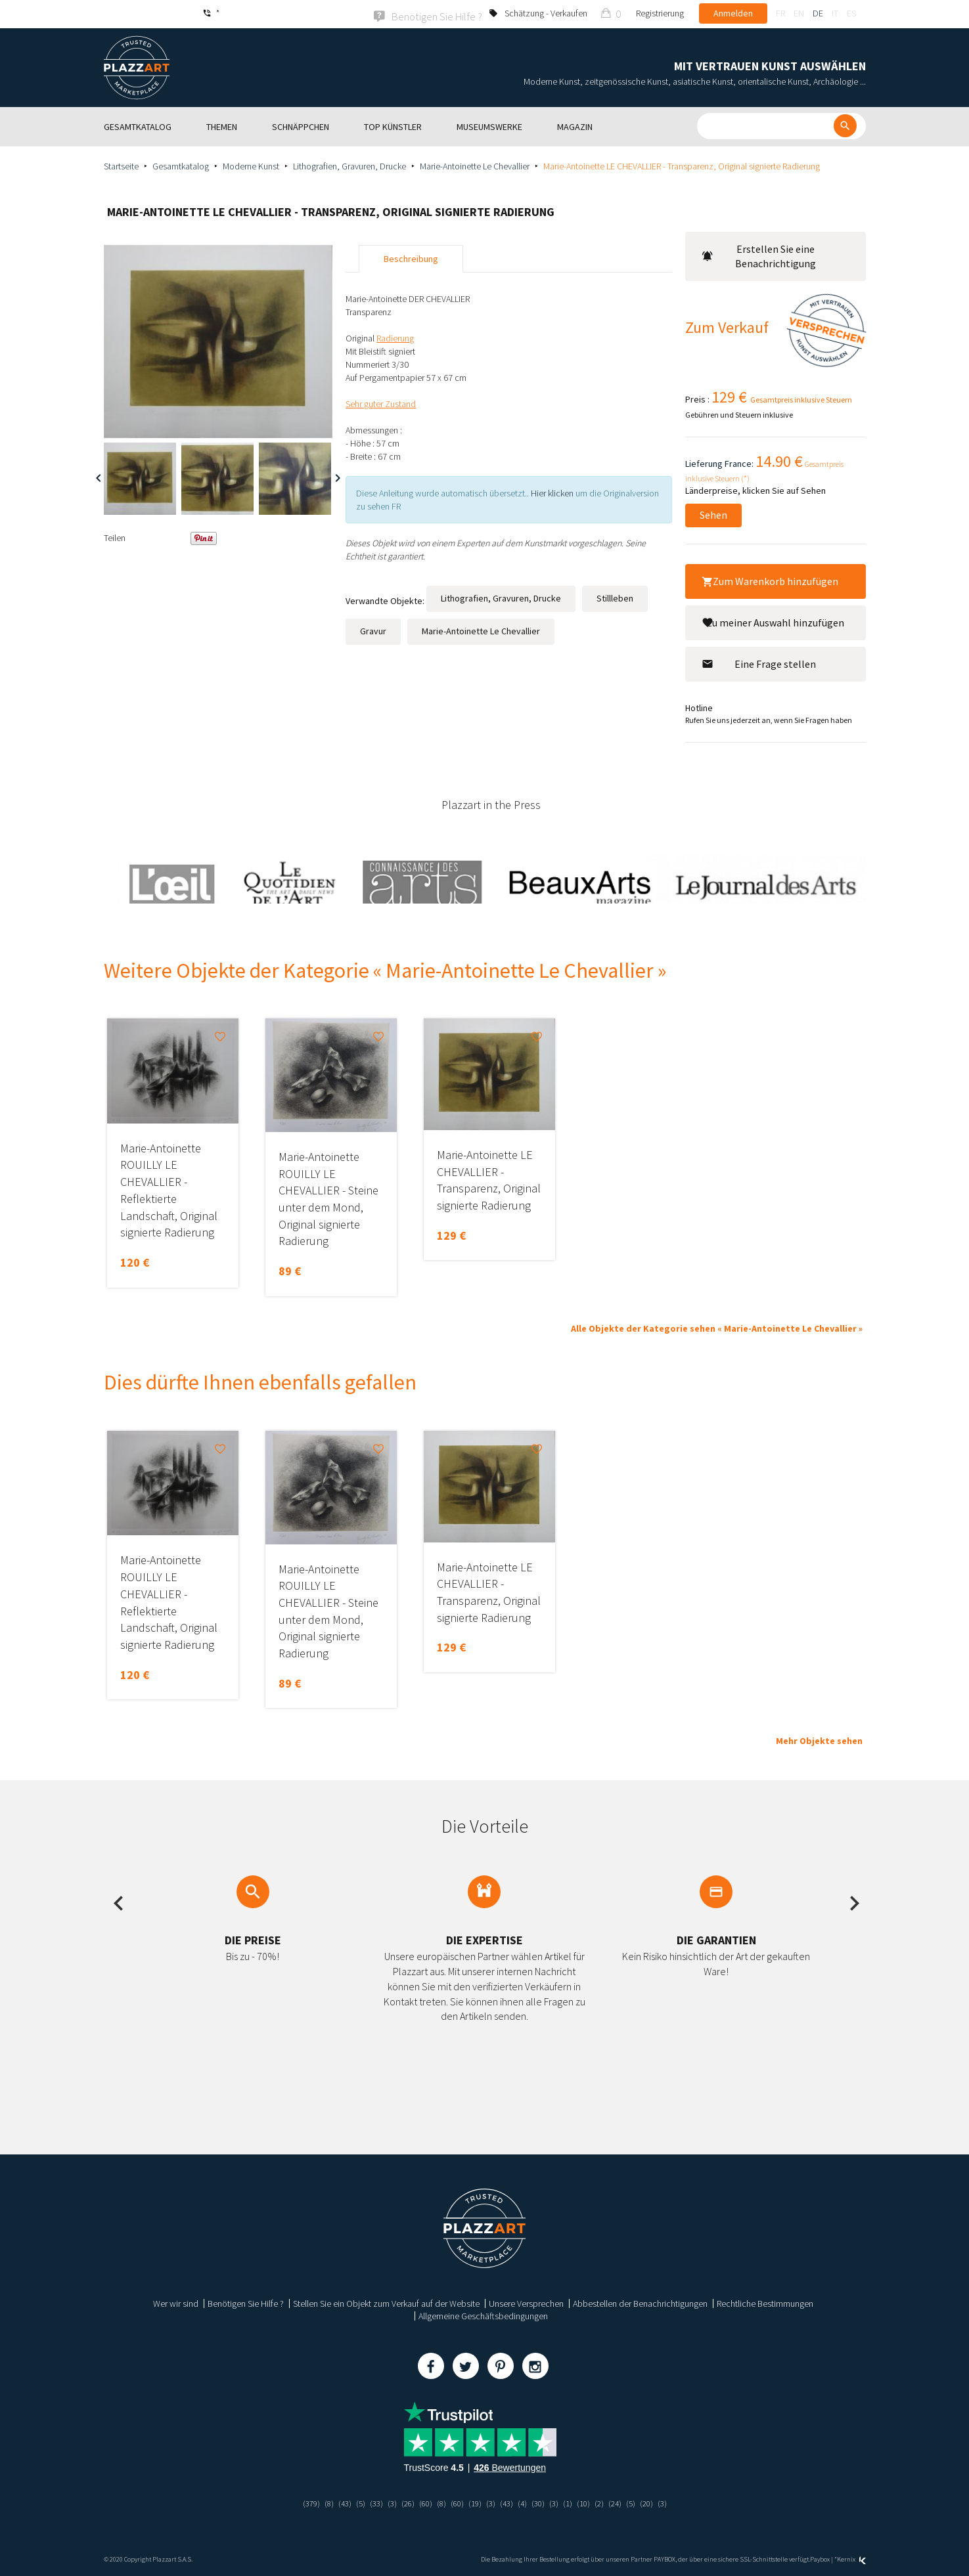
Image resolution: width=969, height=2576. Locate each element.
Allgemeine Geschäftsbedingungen (483, 2315)
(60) (422, 2502)
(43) (336, 2502)
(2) (607, 2502)
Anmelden (733, 13)
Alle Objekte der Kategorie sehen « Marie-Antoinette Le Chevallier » (717, 1328)
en (799, 13)
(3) (387, 2502)
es (851, 13)
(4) (525, 2502)
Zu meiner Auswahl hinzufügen (773, 621)
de (818, 13)
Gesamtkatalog (180, 165)
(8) (320, 2502)
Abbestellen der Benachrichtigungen (640, 2302)
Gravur (373, 630)
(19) (475, 2502)
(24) (623, 2502)
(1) (573, 2502)
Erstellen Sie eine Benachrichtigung (759, 255)
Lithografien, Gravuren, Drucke (349, 165)
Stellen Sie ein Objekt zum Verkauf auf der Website (386, 2302)
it (835, 13)
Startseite (121, 165)
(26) (403, 2502)
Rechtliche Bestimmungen (765, 2302)
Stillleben (615, 597)
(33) (370, 2502)
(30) (542, 2502)
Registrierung (660, 13)
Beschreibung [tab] (411, 257)
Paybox (820, 2558)
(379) (300, 2502)
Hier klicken (552, 492)
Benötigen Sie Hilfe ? (246, 2302)
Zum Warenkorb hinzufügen (770, 579)
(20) (657, 2502)
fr (780, 13)
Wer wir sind (175, 2302)
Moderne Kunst (251, 165)
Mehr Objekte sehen (819, 1739)
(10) (590, 2502)
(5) (353, 2502)
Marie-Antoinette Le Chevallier (475, 165)
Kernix (851, 2558)
